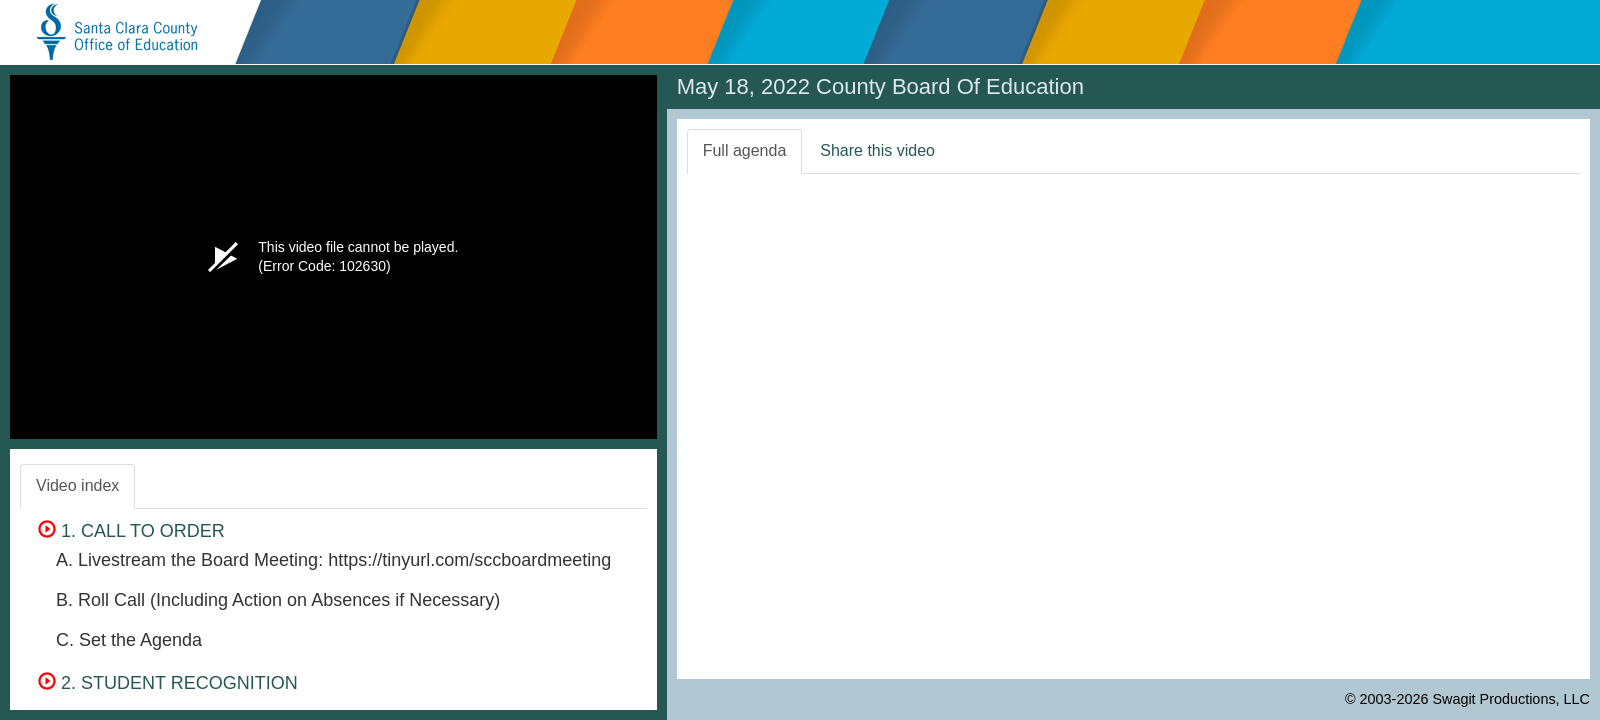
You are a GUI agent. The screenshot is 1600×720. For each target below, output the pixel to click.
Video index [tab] (77, 485)
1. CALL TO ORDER (131, 531)
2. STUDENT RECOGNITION (168, 683)
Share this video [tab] (877, 150)
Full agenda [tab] (745, 150)
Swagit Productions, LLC (1511, 699)
